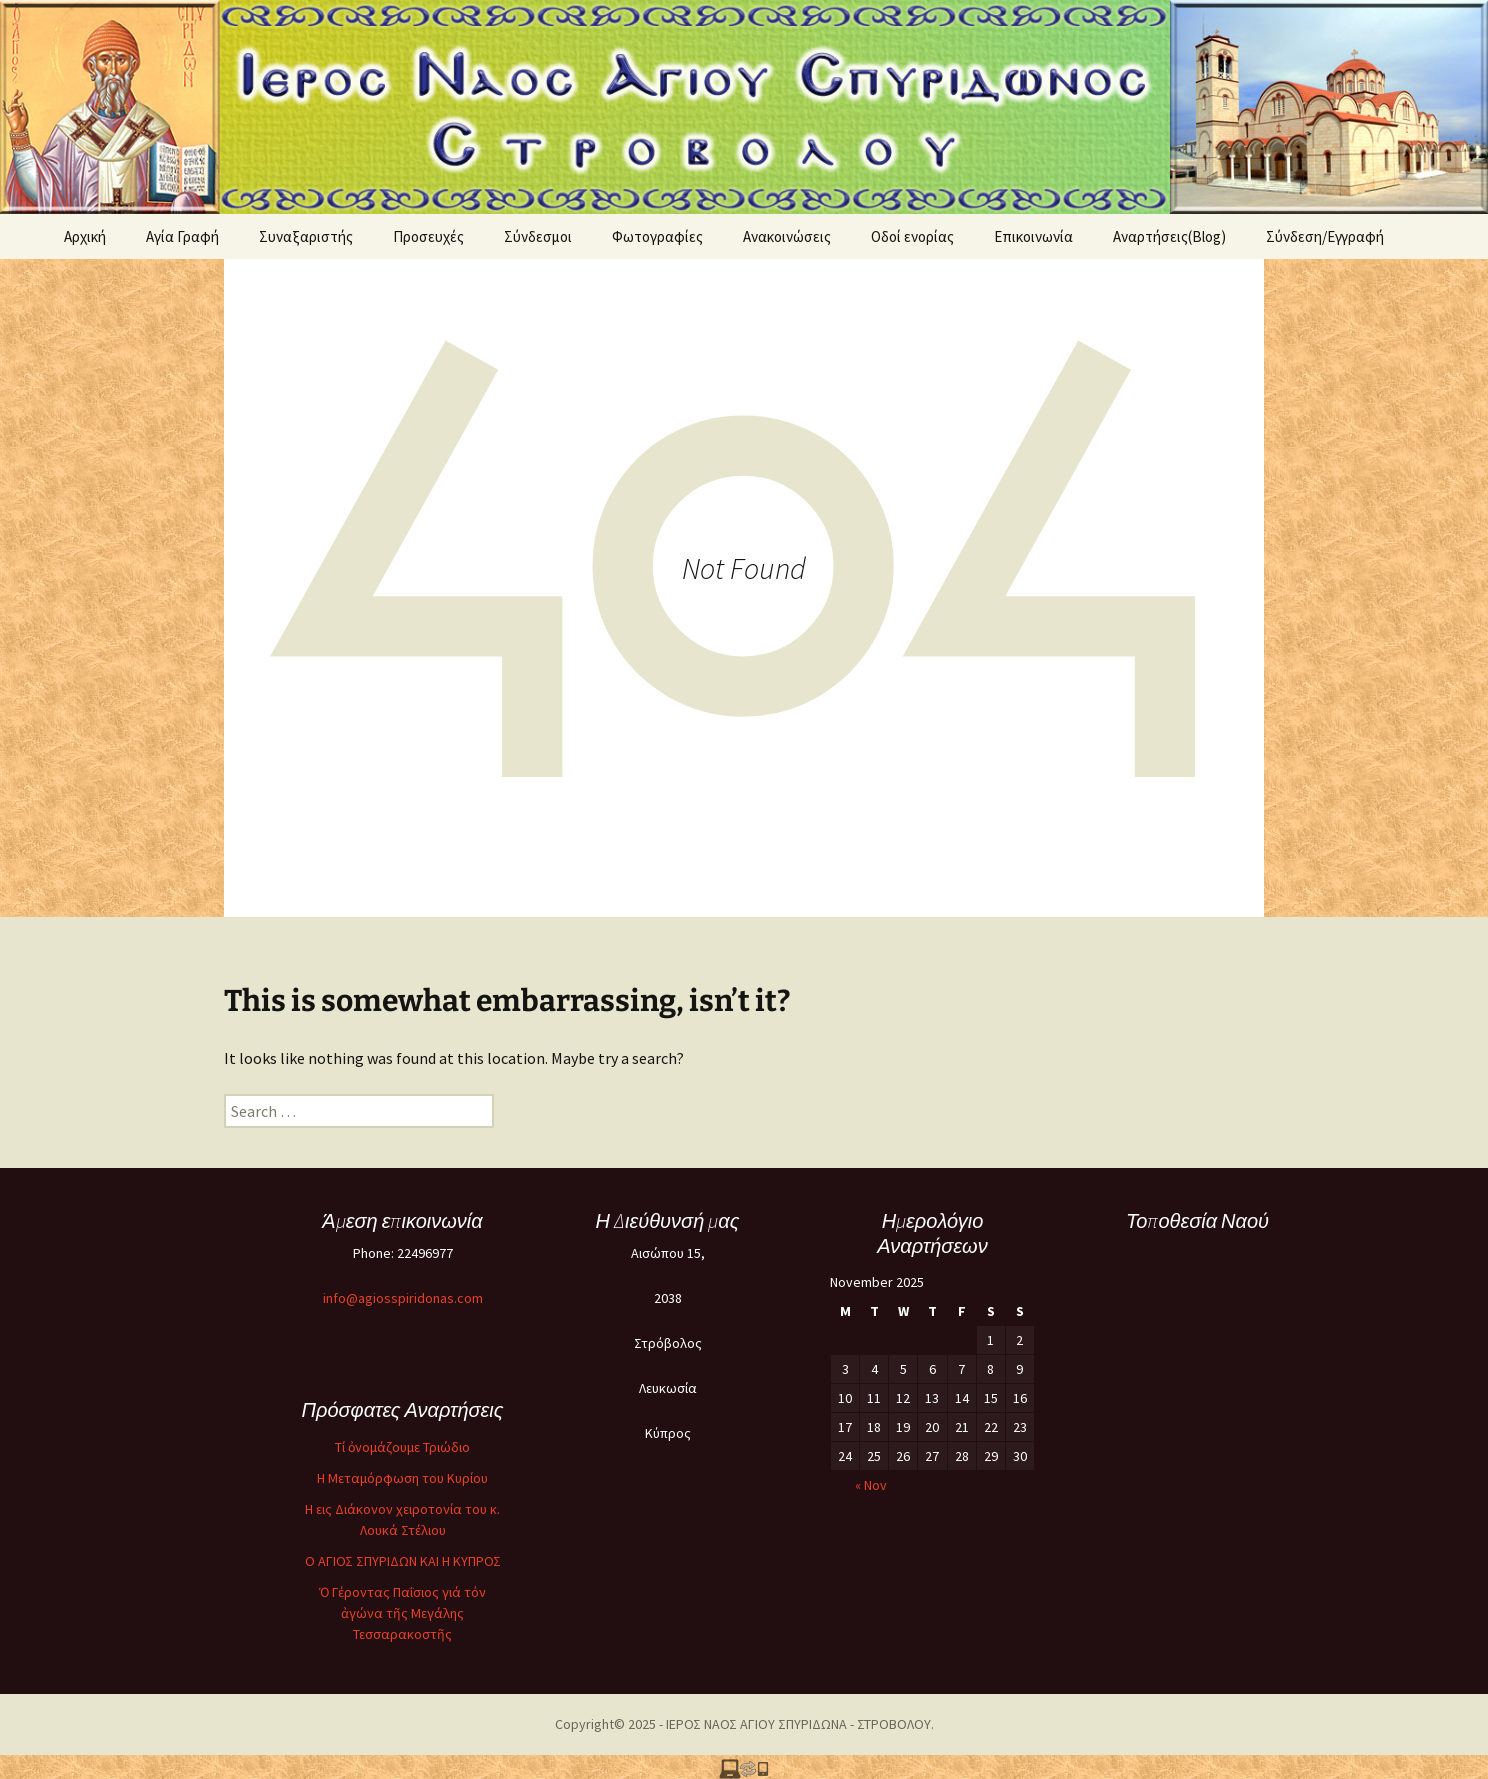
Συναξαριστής (306, 236)
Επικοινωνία (1033, 236)
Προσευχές (428, 236)
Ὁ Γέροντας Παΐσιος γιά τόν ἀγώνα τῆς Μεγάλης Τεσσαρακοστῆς (402, 1613)
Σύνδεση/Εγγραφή (1325, 236)
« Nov (871, 1485)
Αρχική (85, 236)
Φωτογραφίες (657, 236)
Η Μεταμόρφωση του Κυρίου (402, 1478)
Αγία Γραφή (182, 236)
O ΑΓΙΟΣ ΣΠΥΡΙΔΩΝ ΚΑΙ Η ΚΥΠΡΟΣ (403, 1561)
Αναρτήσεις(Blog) (1169, 236)
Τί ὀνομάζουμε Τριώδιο (402, 1447)
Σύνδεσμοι (538, 236)
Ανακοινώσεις (787, 236)
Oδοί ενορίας (912, 236)
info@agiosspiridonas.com (403, 1298)
